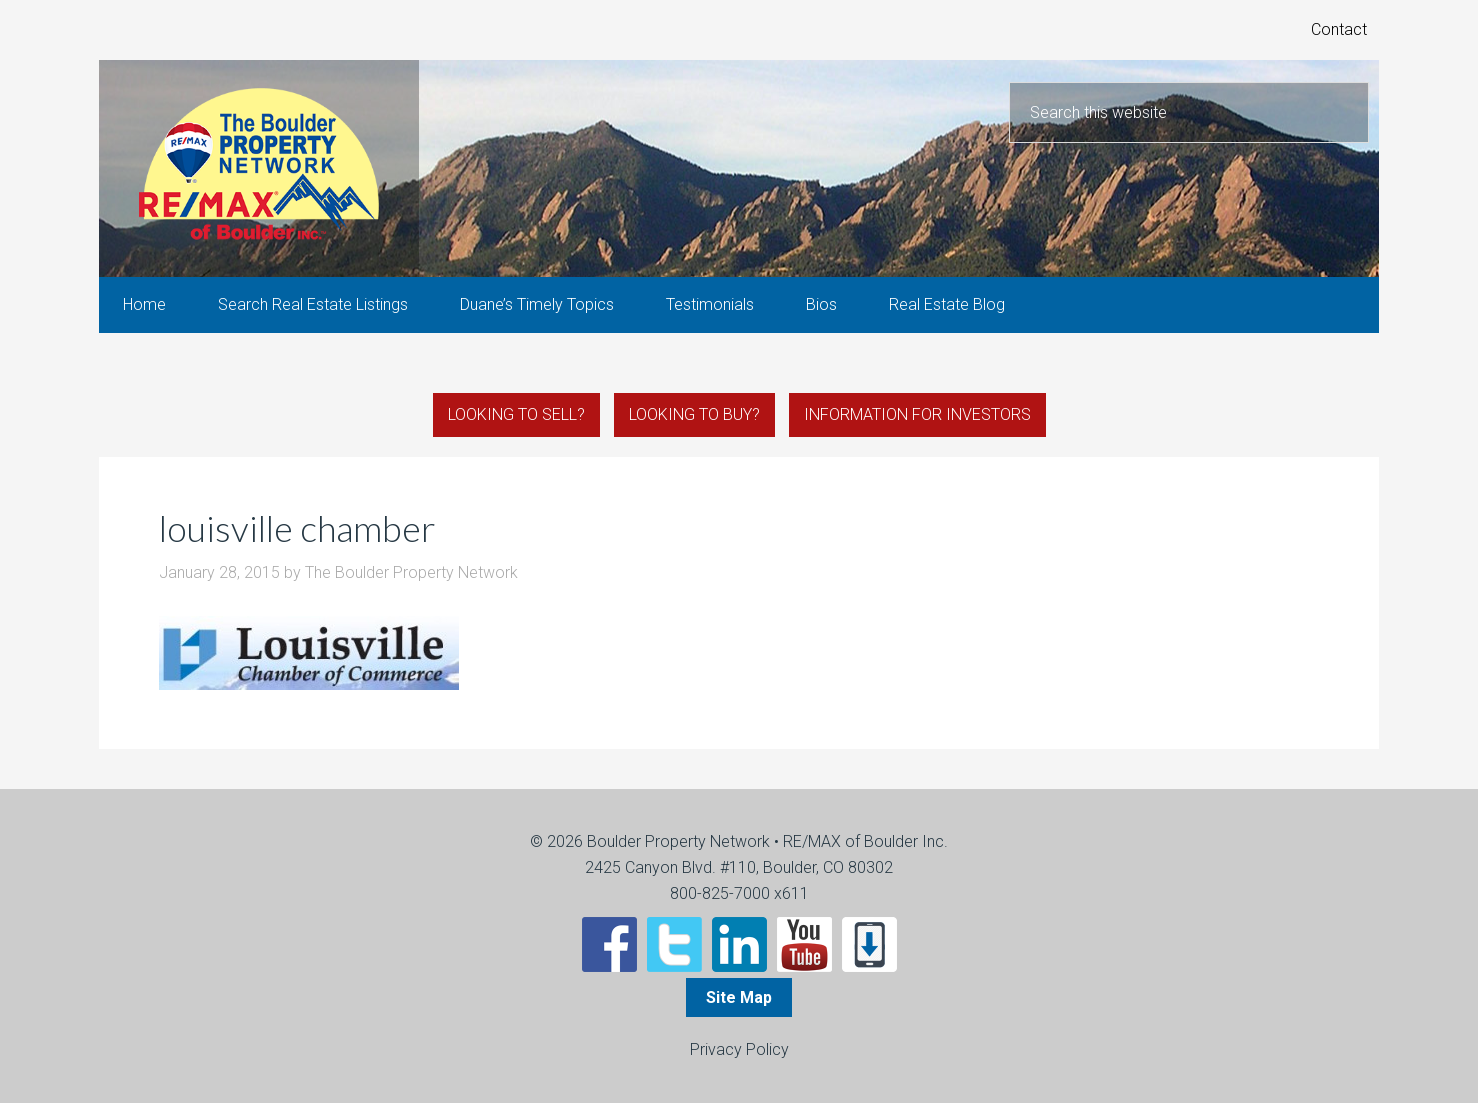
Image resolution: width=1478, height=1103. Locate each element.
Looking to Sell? (516, 414)
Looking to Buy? (694, 414)
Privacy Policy (739, 1049)
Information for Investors (917, 414)
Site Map (739, 997)
